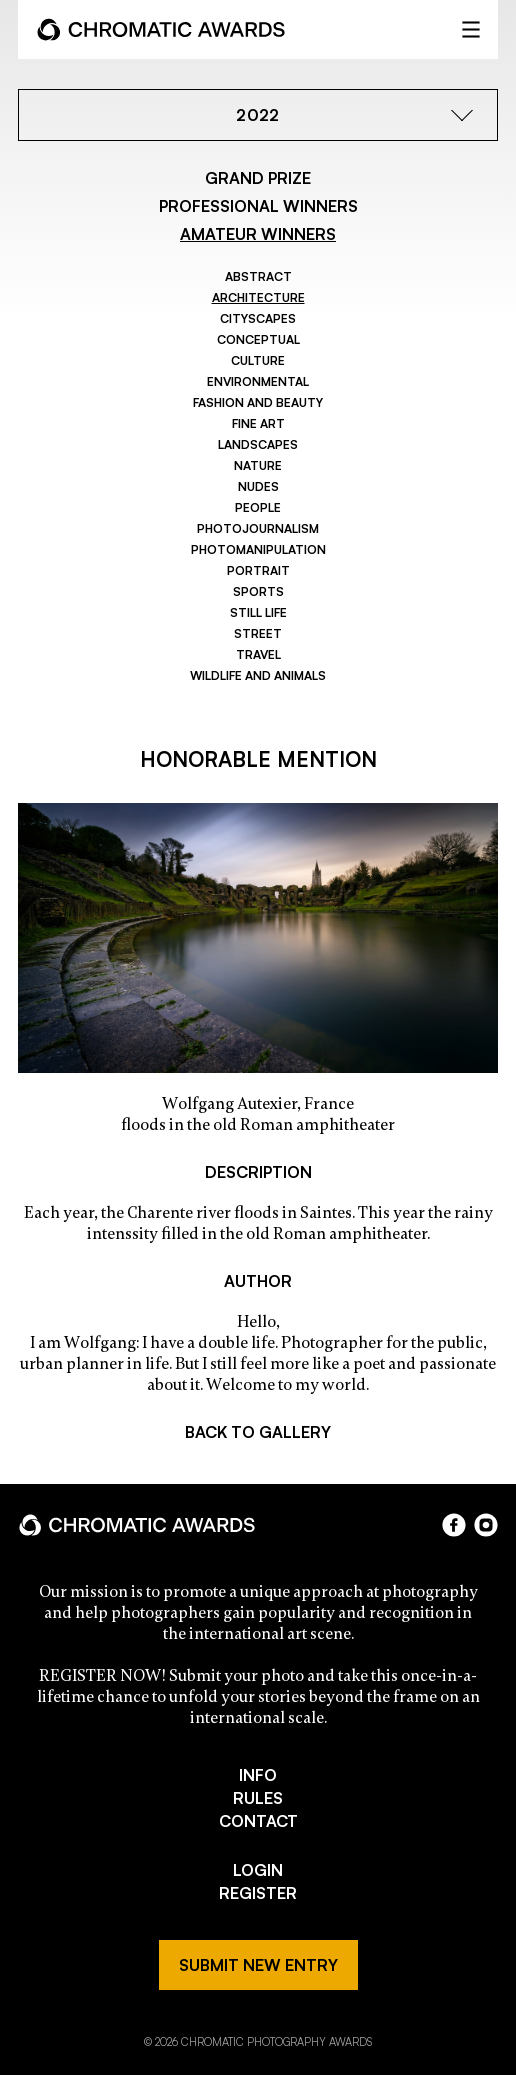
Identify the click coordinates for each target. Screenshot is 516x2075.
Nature (258, 465)
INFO (258, 1775)
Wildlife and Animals (258, 675)
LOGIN (258, 1870)
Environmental (258, 381)
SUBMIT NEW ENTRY (258, 1965)
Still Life (258, 612)
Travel (258, 654)
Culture (258, 360)
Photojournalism (258, 528)
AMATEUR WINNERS (258, 234)
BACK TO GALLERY (258, 1432)
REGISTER (258, 1893)
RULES (258, 1798)
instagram (486, 1525)
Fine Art (258, 423)
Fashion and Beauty (258, 402)
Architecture (258, 297)
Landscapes (258, 444)
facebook (454, 1525)
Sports (258, 591)
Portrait (258, 570)
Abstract (258, 276)
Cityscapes (258, 318)
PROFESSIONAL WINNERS (258, 206)
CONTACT (258, 1821)
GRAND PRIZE (258, 178)
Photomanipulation (258, 549)
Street (258, 633)
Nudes (258, 486)
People (258, 507)
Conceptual (258, 339)
